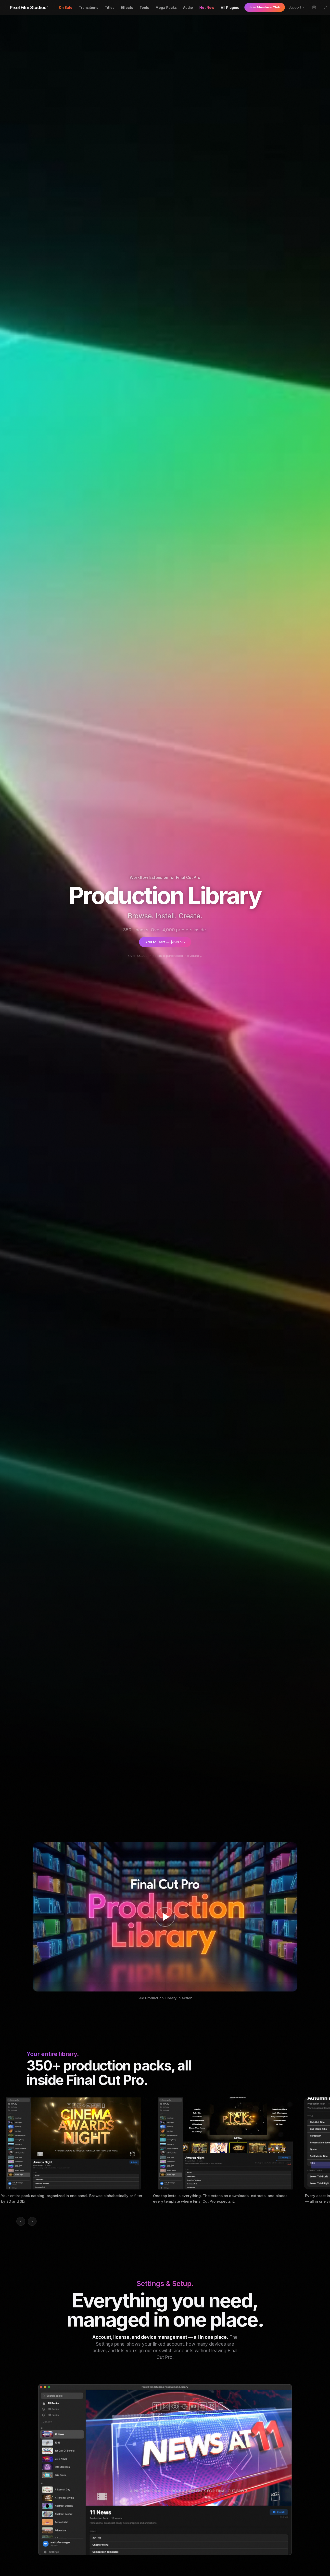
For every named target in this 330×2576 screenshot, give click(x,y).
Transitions (88, 7)
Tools (144, 7)
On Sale (65, 7)
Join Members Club (264, 7)
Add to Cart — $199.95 (165, 942)
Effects (127, 7)
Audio (188, 7)
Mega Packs (166, 7)
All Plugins (230, 7)
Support (297, 7)
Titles (109, 7)
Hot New (206, 7)
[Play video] (165, 1917)
